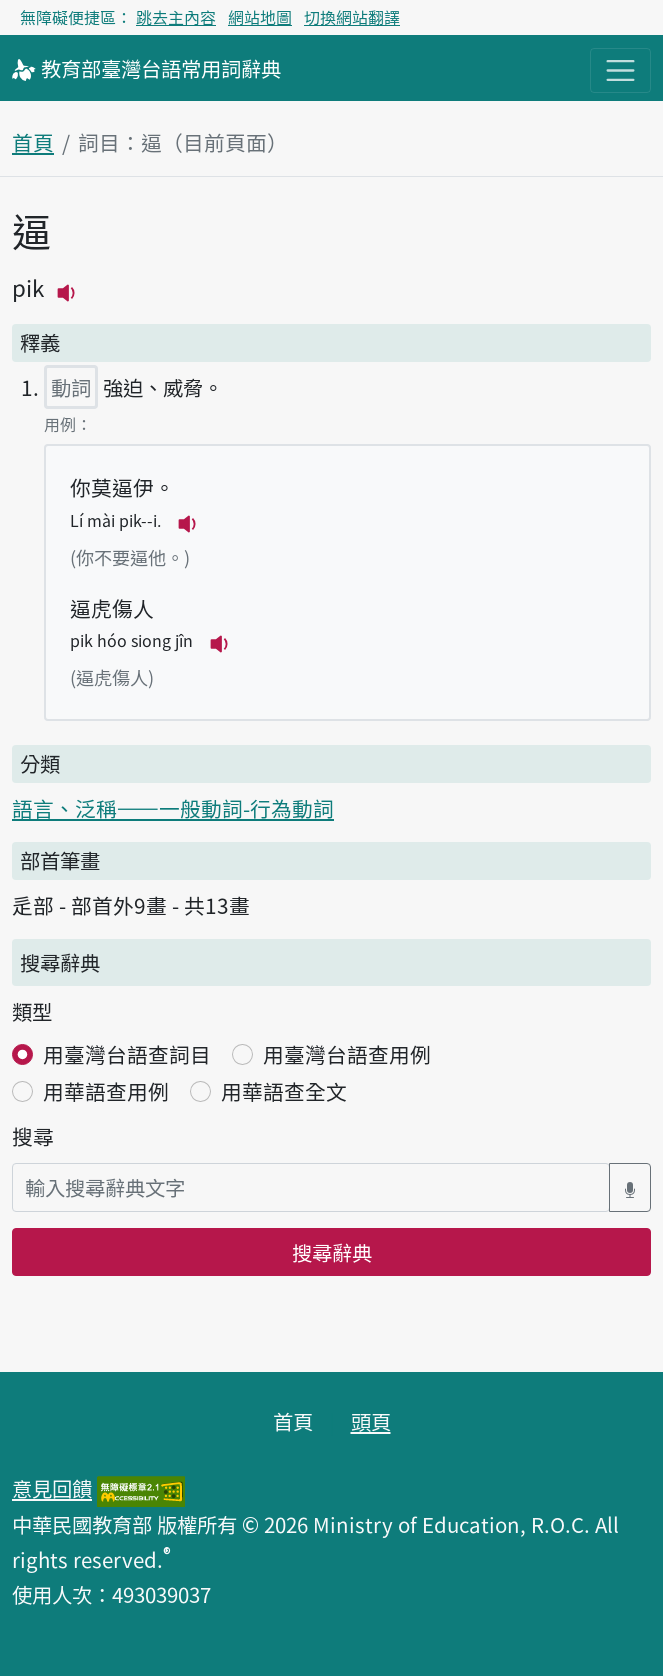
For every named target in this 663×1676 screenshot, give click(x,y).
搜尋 (33, 1136)
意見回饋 (52, 1488)
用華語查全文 (284, 1091)
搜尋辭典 (332, 1252)
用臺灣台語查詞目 (127, 1054)
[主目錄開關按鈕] (620, 70)
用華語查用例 (106, 1091)
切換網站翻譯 (352, 17)
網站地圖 (260, 17)
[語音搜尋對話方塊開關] (630, 1187)
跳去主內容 (176, 17)
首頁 (33, 142)
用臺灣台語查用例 (347, 1054)
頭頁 (371, 1421)
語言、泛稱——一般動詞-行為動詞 (173, 808)
